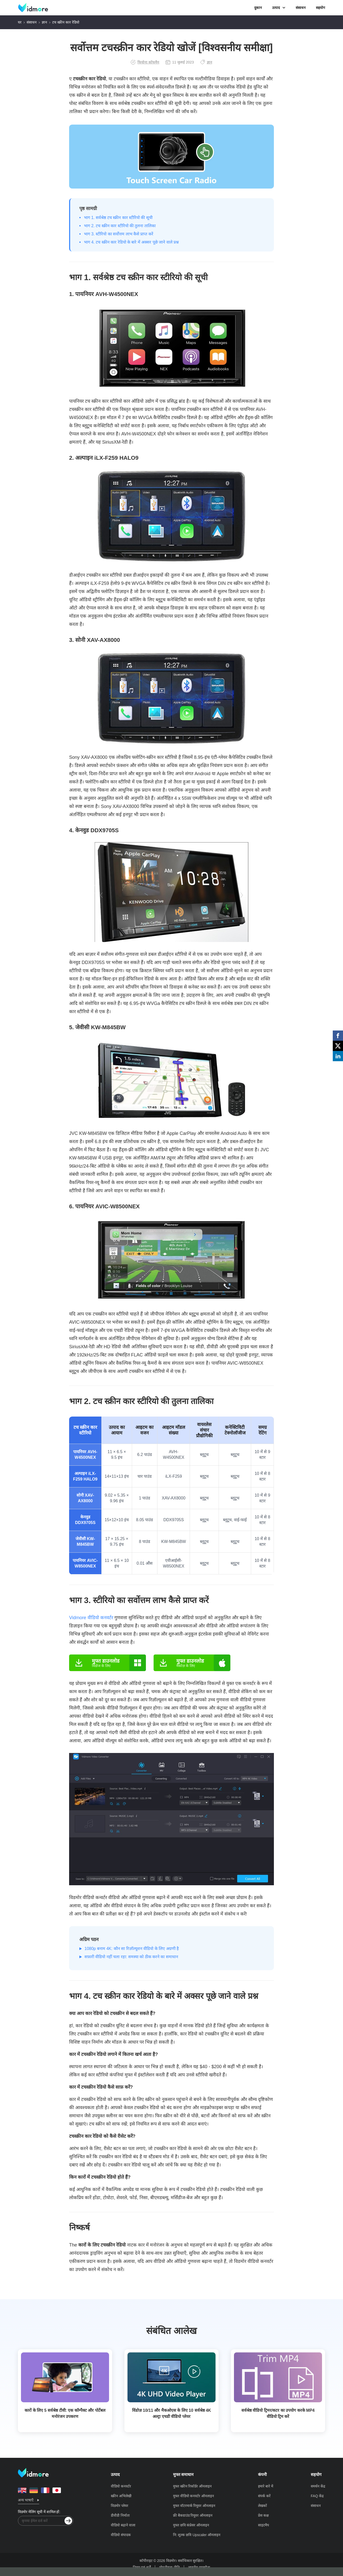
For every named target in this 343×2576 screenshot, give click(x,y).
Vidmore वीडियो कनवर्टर (91, 1617)
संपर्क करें (264, 2496)
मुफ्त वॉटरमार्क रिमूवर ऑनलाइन (194, 2506)
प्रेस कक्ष (263, 2515)
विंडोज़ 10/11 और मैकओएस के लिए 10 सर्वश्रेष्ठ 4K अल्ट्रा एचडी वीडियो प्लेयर (171, 2413)
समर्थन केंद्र (318, 2486)
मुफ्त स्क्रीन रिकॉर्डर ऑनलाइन (192, 2486)
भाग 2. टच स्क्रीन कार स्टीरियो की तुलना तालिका (120, 226)
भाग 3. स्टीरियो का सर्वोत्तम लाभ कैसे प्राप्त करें (118, 234)
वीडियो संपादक (121, 2535)
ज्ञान (44, 22)
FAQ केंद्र (317, 2496)
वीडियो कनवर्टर (121, 2486)
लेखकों (262, 2506)
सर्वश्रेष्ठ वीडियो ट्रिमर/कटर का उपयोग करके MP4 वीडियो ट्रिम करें (278, 2413)
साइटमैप (263, 2525)
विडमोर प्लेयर (119, 2506)
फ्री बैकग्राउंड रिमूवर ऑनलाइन (193, 2515)
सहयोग (320, 8)
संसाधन (301, 8)
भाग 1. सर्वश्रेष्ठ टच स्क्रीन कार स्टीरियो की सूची (118, 217)
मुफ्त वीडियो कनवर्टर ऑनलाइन (193, 2496)
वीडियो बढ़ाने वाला (123, 2525)
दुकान (258, 8)
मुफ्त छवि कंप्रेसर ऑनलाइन (191, 2525)
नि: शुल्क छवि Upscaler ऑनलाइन (197, 2535)
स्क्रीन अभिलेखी (121, 2496)
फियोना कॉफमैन (145, 62)
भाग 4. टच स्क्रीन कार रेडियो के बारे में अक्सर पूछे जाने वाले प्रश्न (131, 242)
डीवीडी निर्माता (120, 2515)
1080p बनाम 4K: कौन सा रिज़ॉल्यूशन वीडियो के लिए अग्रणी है (131, 1948)
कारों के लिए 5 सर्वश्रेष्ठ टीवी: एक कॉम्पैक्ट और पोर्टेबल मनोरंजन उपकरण (65, 2413)
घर (20, 22)
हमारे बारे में (265, 2486)
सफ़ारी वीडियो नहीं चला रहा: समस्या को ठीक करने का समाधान (131, 1957)
